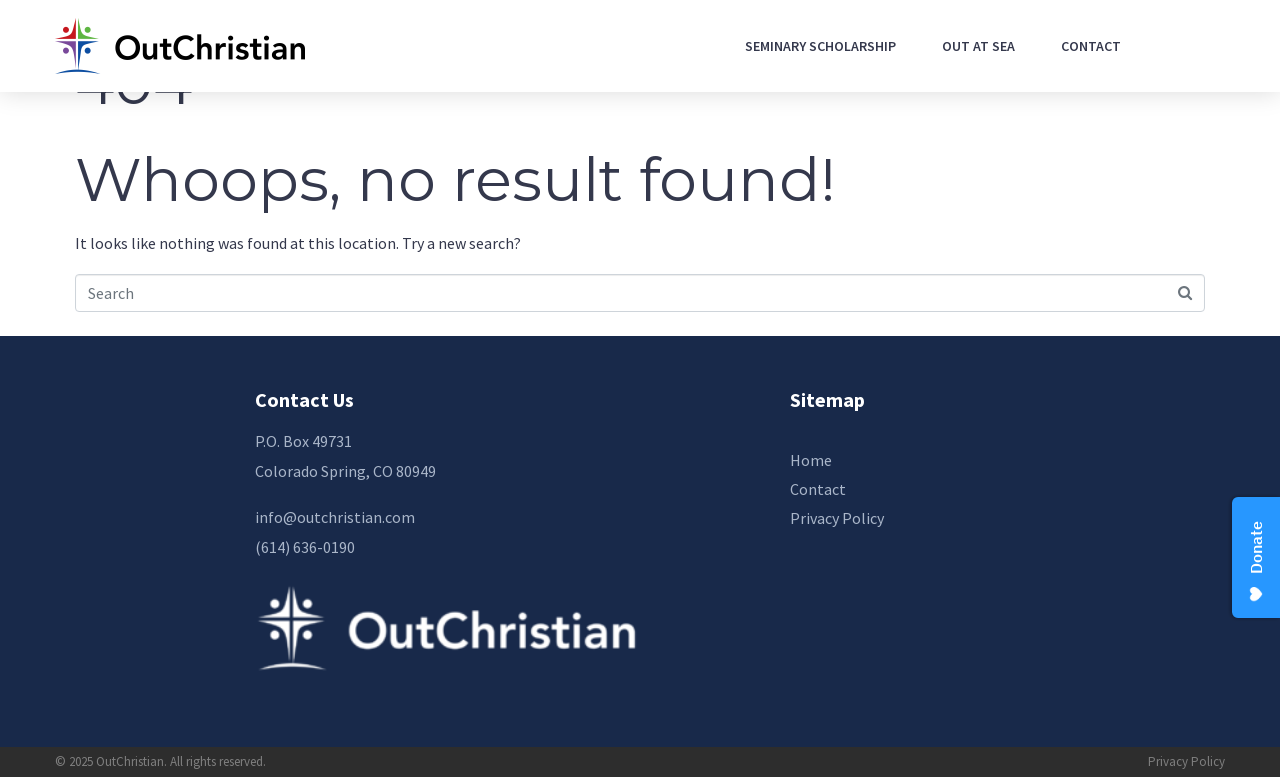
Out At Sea (978, 46)
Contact (1091, 46)
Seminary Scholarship (820, 46)
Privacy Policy (1186, 761)
